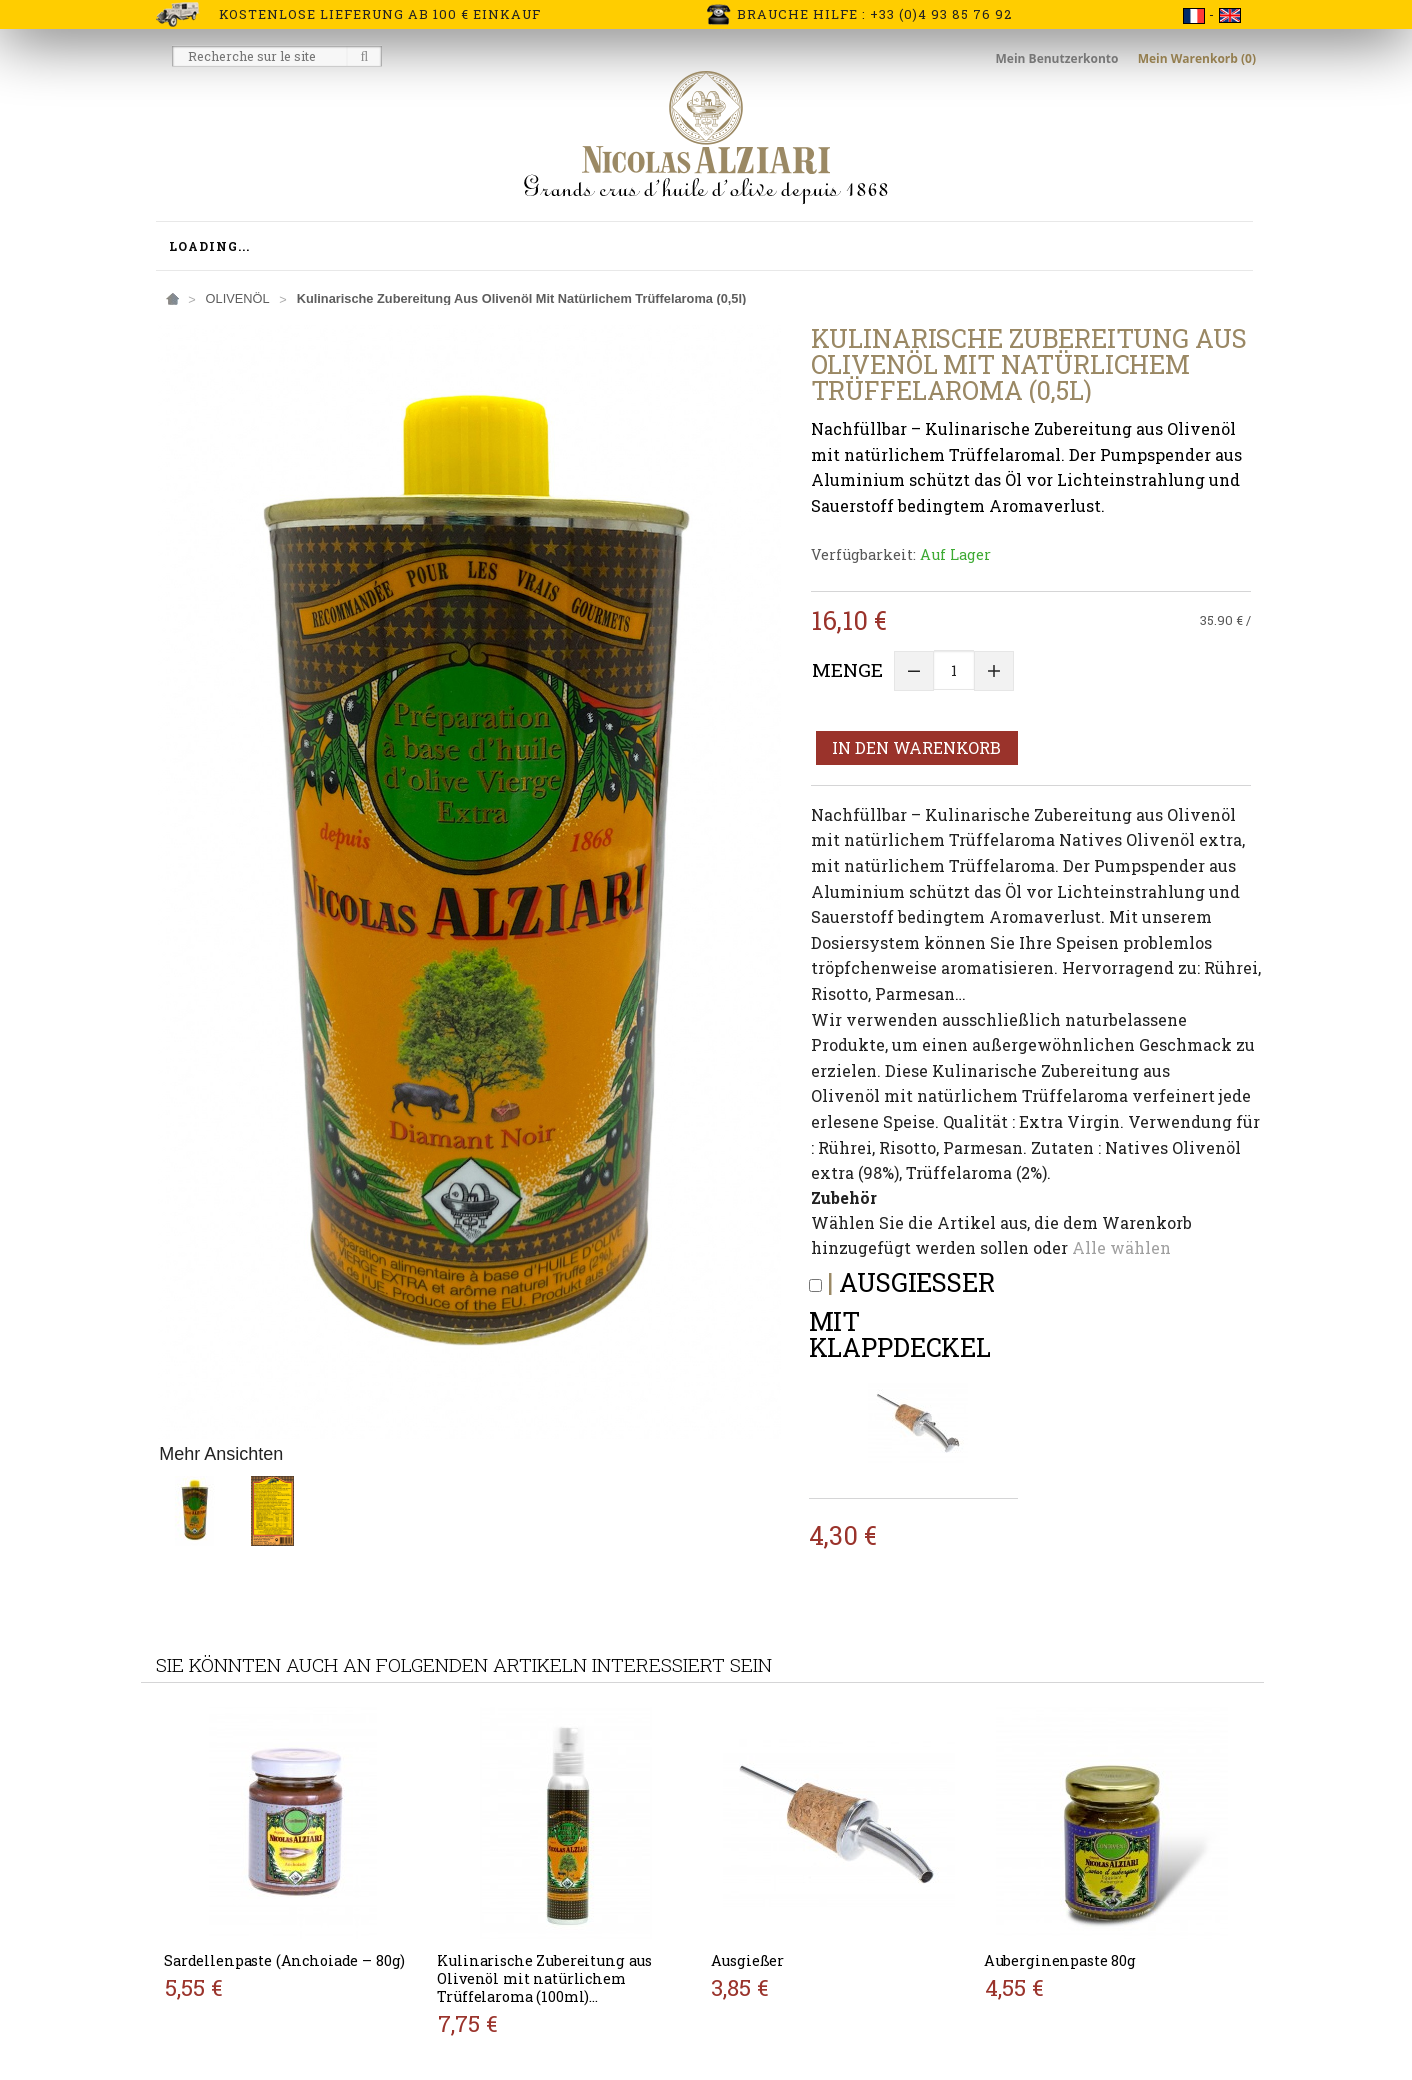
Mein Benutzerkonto (1059, 58)
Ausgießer (748, 1960)
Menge (847, 669)
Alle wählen (1121, 1247)
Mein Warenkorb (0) (1197, 58)
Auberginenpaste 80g (1060, 1960)
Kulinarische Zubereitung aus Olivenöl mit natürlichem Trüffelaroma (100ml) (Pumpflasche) (544, 1987)
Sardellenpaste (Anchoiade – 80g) (284, 1960)
